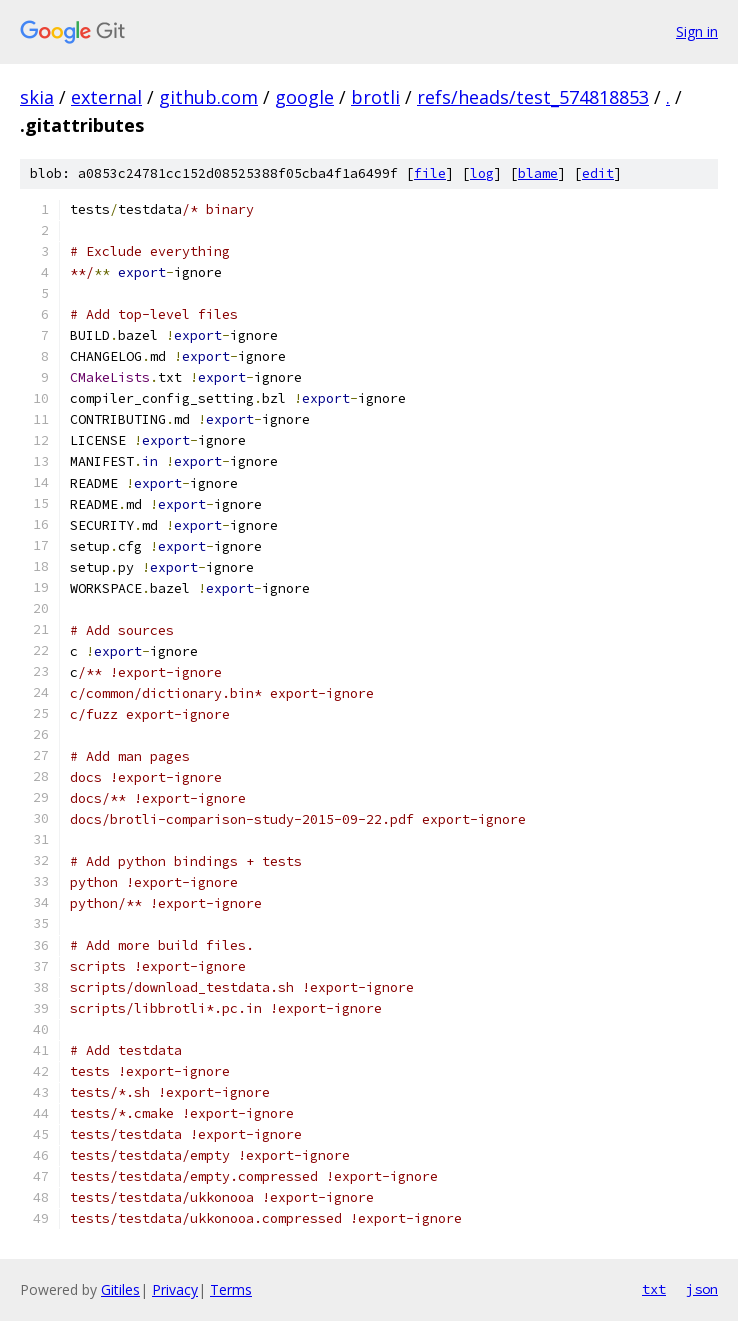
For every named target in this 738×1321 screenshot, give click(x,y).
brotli (375, 97)
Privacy (175, 1289)
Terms (231, 1289)
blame (538, 173)
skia (37, 97)
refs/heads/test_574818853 (533, 97)
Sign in (697, 31)
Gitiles (120, 1289)
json (702, 1289)
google (304, 97)
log (482, 173)
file (430, 173)
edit (598, 173)
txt (654, 1289)
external (106, 97)
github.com (208, 97)
